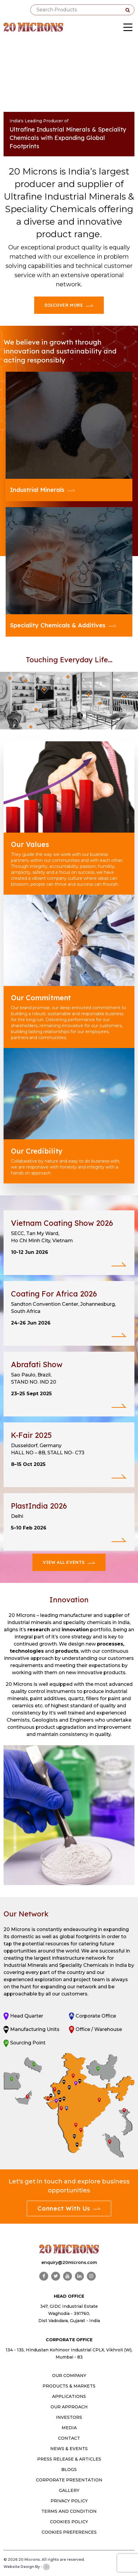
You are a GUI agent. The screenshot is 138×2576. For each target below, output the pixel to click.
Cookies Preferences (69, 2532)
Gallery (69, 2490)
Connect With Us (69, 2208)
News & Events (69, 2448)
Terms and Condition (69, 2511)
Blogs (69, 2469)
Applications (69, 2396)
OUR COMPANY (69, 2375)
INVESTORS (69, 2417)
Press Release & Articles (69, 2459)
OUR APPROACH (69, 2407)
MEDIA (69, 2427)
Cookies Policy (69, 2521)
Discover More (69, 305)
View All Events (69, 1562)
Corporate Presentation (69, 2480)
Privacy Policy (69, 2501)
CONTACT (69, 2438)
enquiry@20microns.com (69, 2262)
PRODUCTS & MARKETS (69, 2386)
